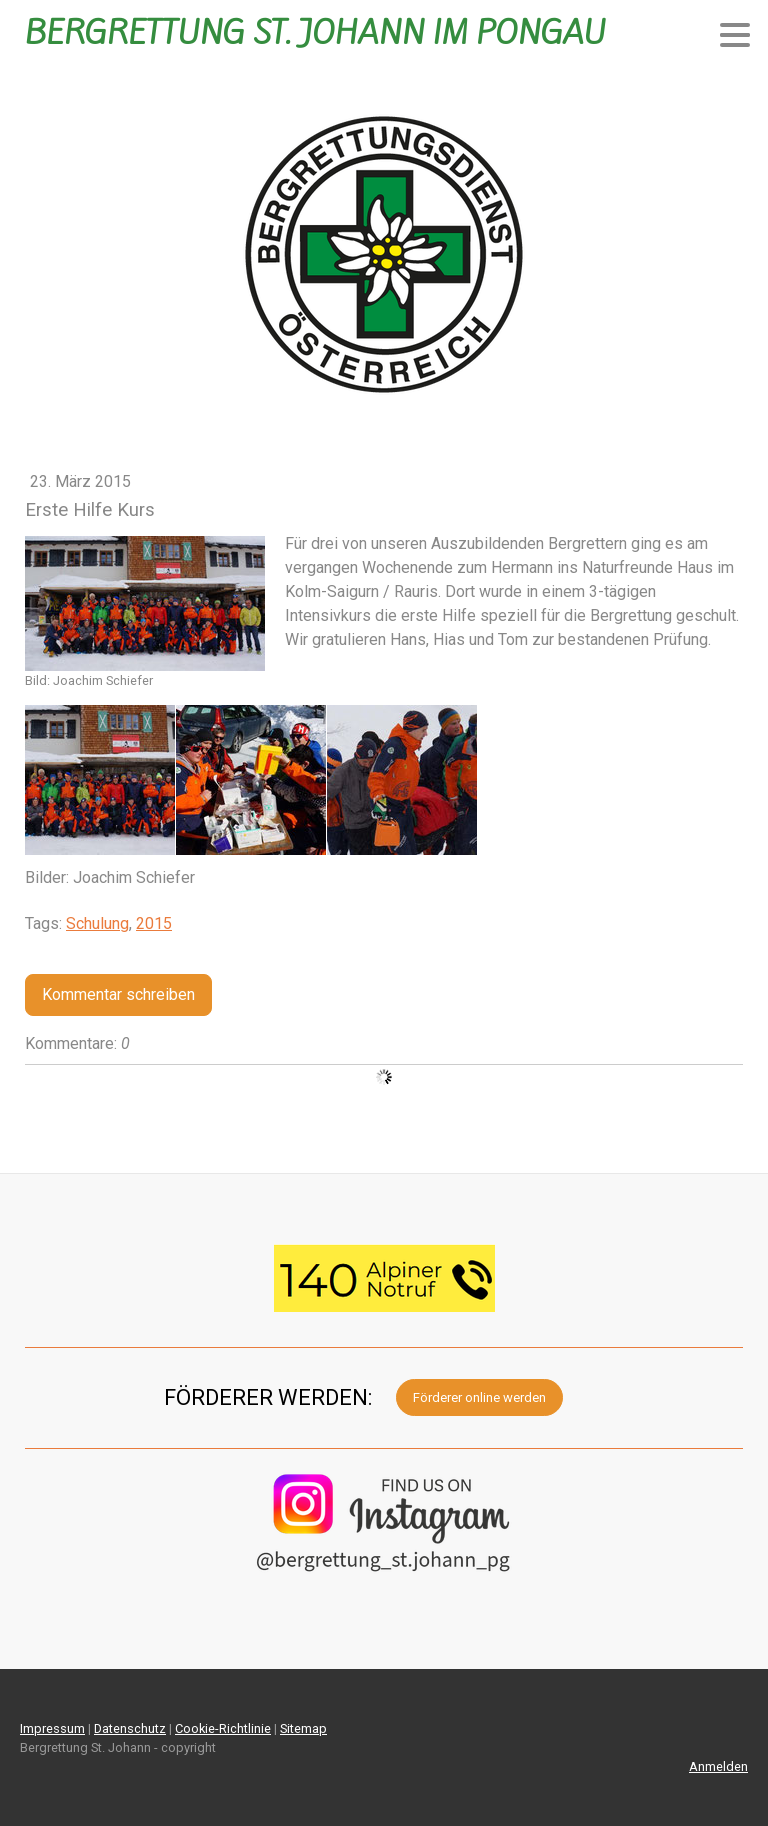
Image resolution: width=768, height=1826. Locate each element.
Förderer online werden (479, 1397)
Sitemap (303, 1728)
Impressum (52, 1728)
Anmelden (718, 1766)
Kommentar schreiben (118, 994)
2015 (154, 923)
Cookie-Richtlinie (223, 1728)
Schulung (97, 923)
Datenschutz (130, 1728)
